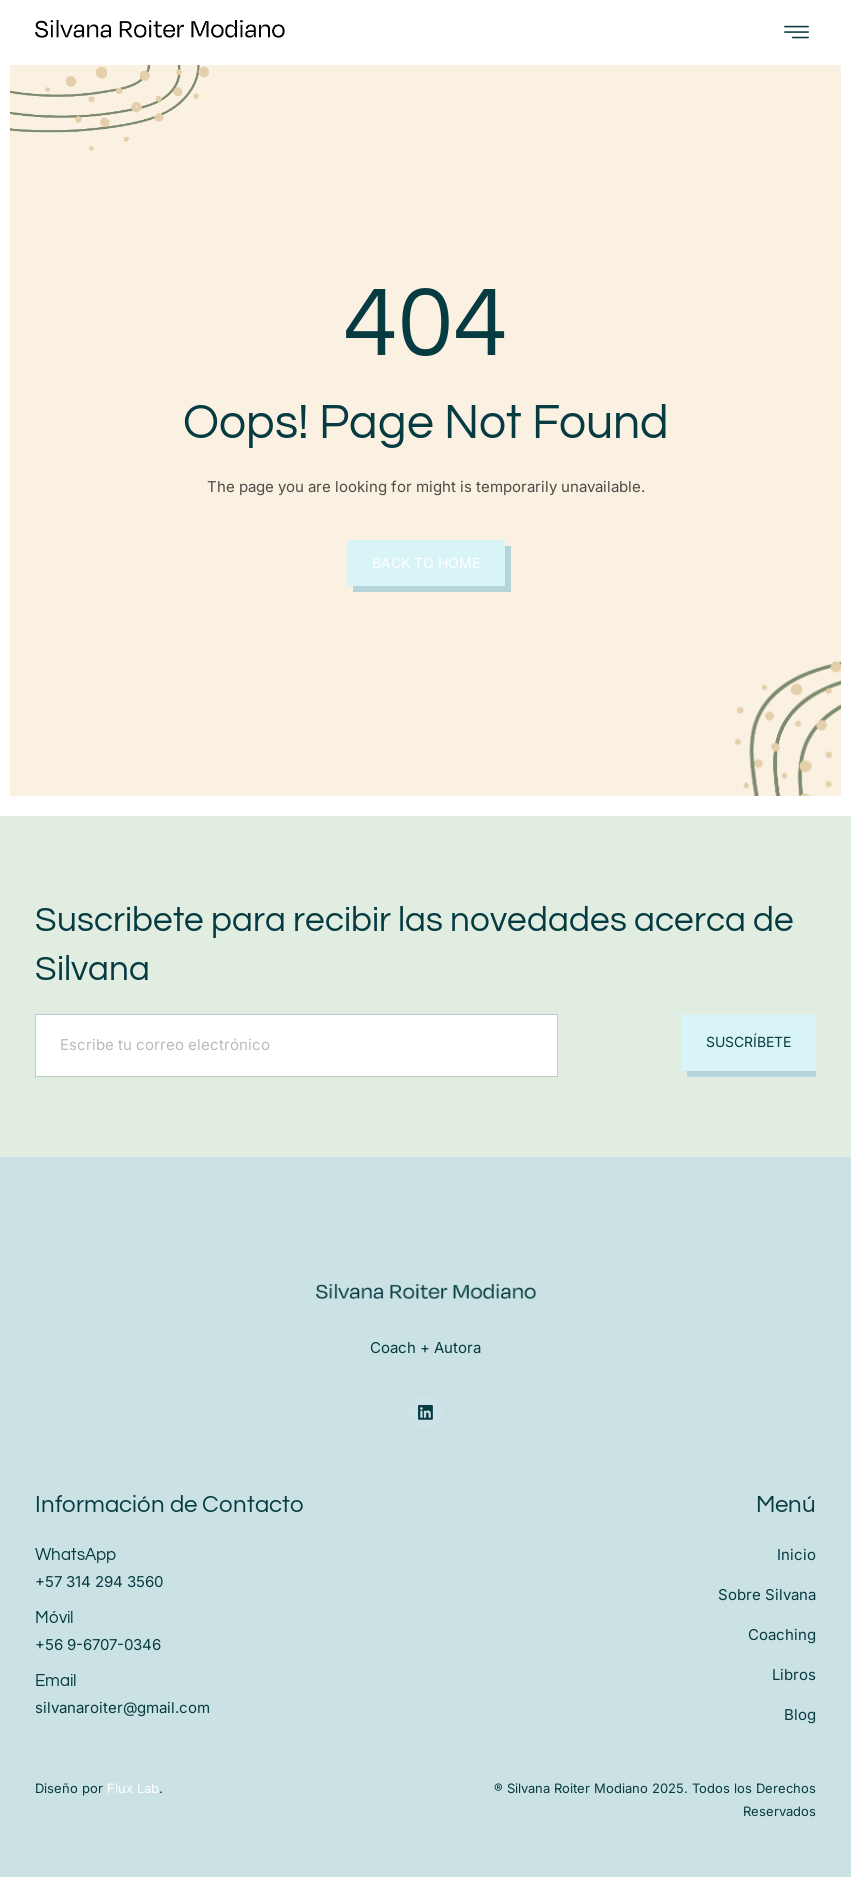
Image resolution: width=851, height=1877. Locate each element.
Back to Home (426, 562)
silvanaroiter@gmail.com (122, 1706)
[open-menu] (796, 32)
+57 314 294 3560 (99, 1580)
